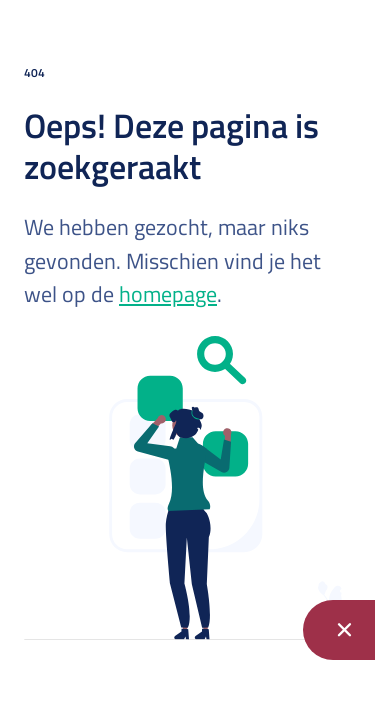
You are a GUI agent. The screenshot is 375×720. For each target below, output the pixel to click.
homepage (168, 294)
